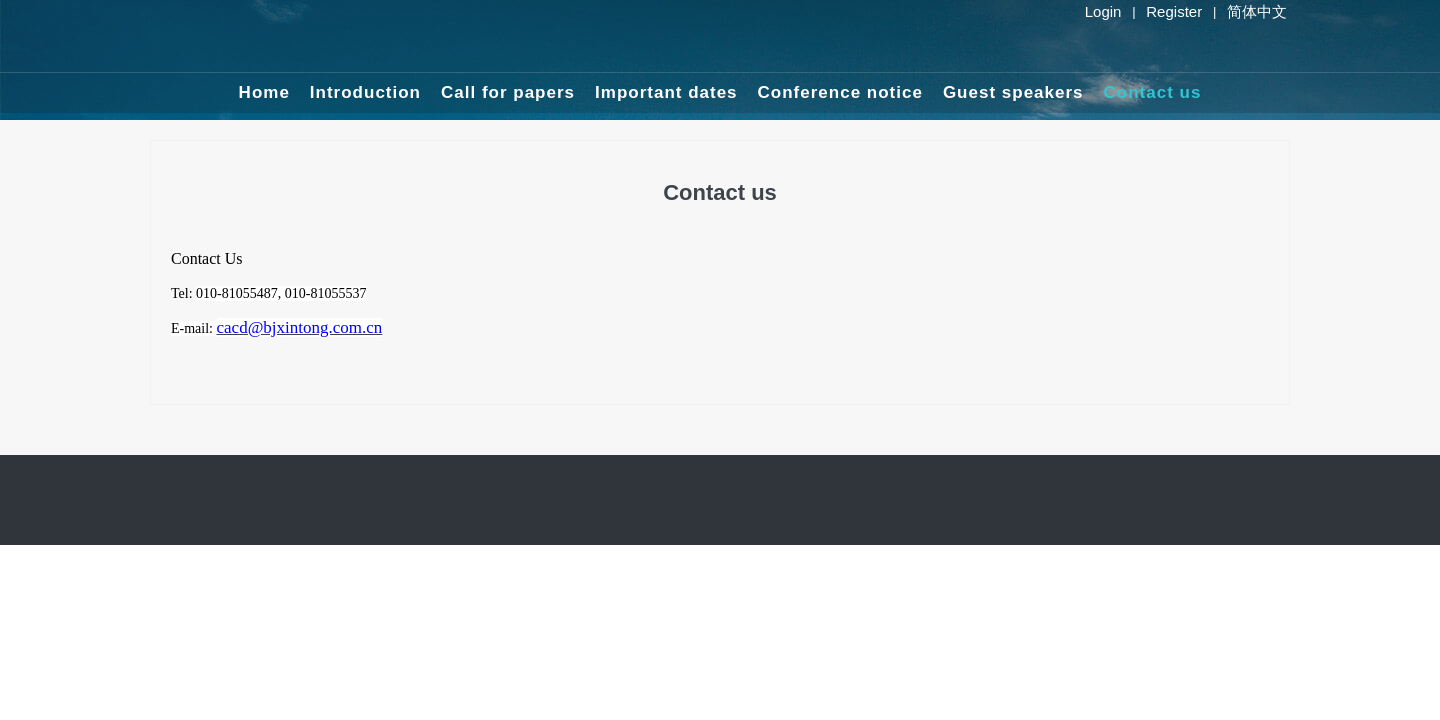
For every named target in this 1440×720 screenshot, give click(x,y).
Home (264, 92)
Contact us (1153, 92)
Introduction (365, 92)
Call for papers (508, 92)
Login (1103, 11)
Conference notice (840, 92)
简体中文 (1257, 11)
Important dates (666, 92)
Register (1174, 11)
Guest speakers (1013, 92)
